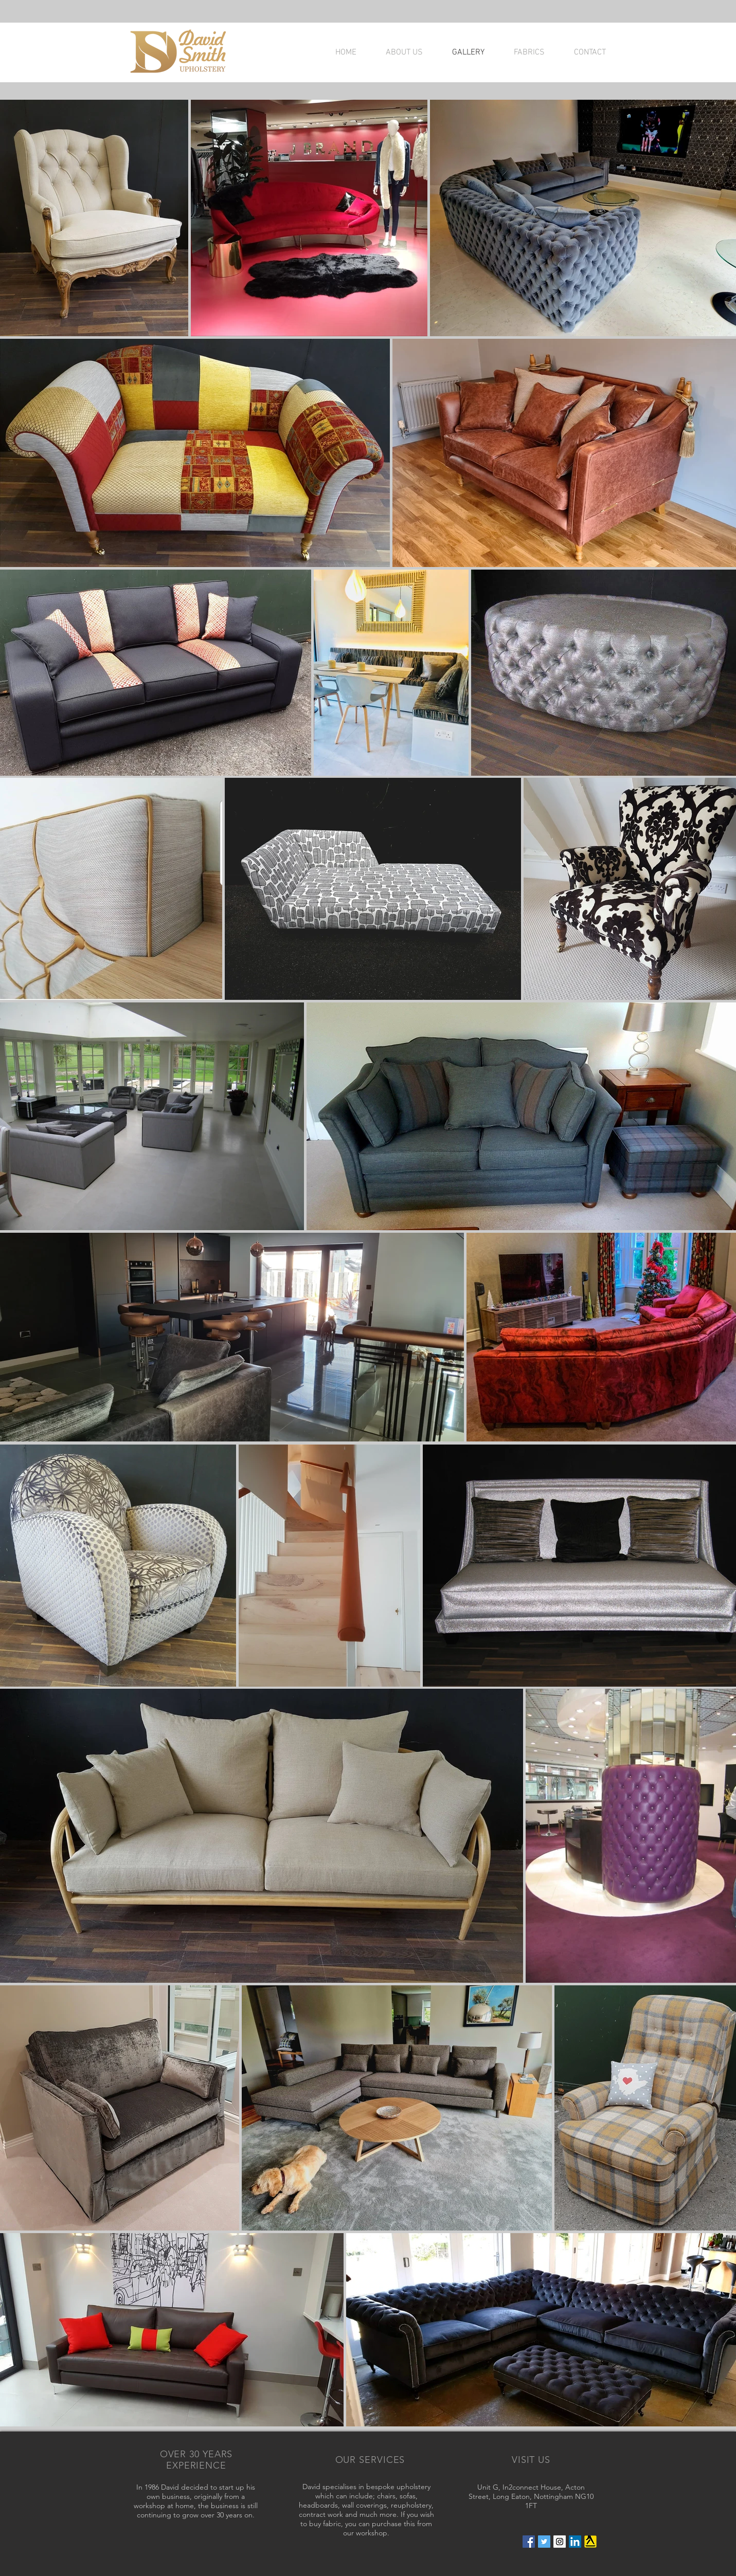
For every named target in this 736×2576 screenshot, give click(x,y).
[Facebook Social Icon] (529, 2541)
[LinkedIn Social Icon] (575, 2541)
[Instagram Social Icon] (559, 2541)
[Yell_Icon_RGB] (590, 2541)
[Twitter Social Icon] (544, 2541)
